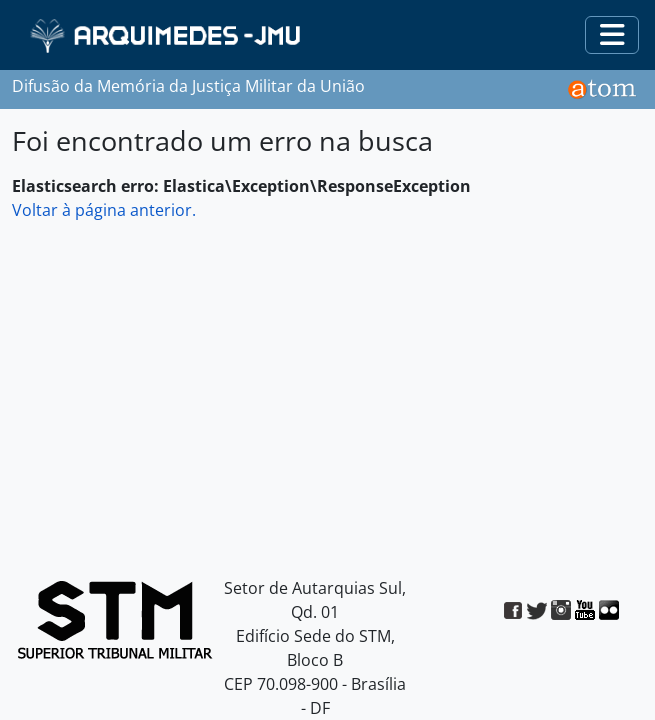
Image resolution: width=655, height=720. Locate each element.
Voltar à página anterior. (104, 210)
